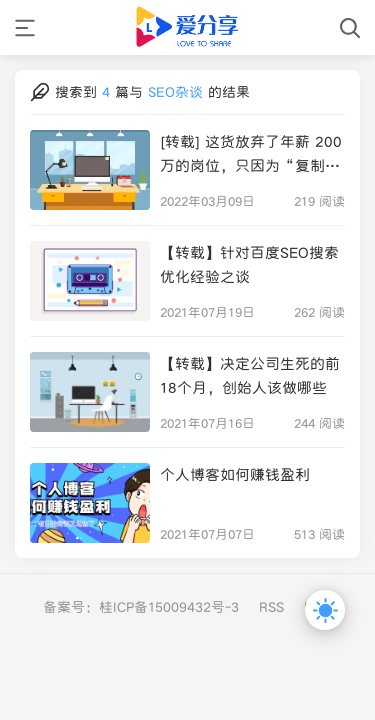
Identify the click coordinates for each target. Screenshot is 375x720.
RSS (271, 607)
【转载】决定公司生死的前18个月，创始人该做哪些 (250, 375)
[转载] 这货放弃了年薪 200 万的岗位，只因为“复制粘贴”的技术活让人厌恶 (251, 155)
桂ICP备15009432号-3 (169, 607)
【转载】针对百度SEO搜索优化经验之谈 (249, 264)
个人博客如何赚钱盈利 (235, 474)
